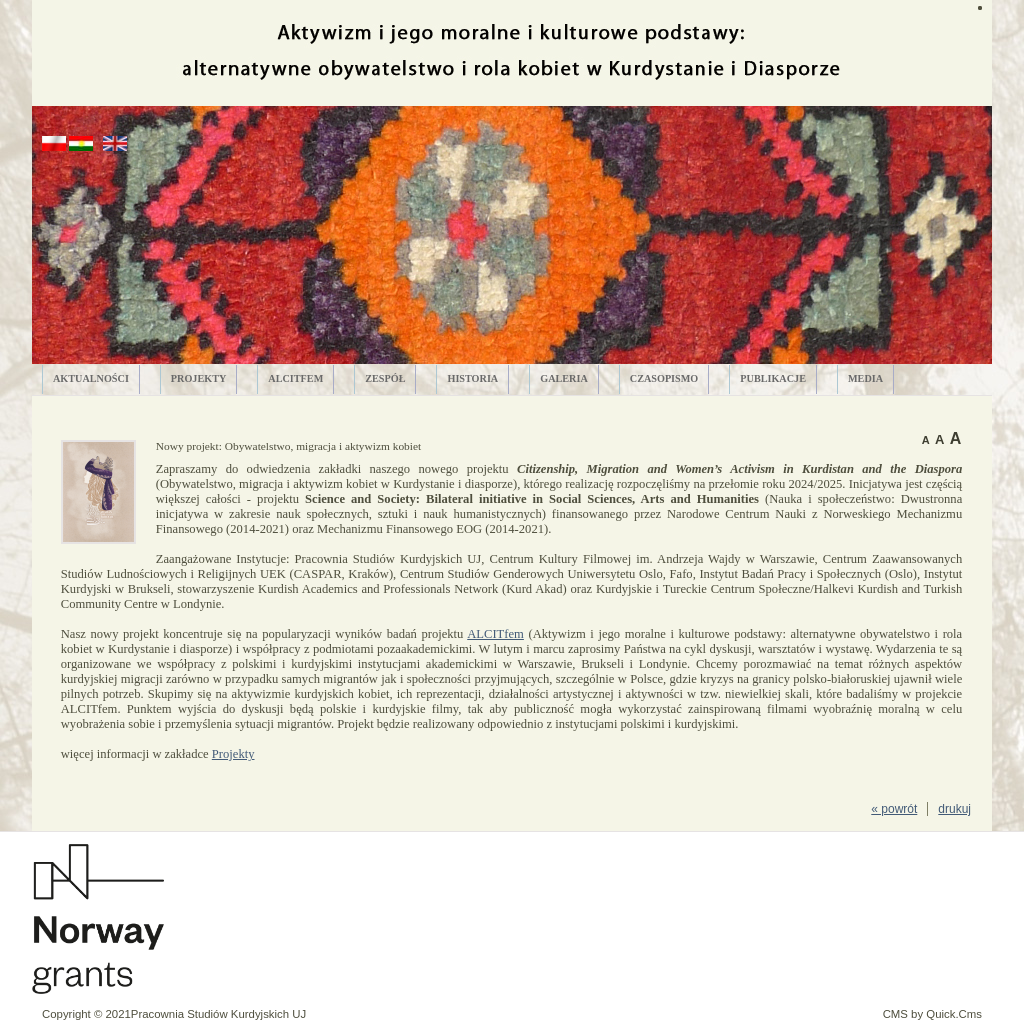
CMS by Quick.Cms (932, 1014)
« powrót (894, 809)
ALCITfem (295, 378)
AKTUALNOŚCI (91, 378)
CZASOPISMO (664, 378)
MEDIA (865, 378)
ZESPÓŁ (385, 378)
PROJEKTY (198, 378)
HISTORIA (472, 378)
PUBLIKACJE (773, 378)
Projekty (233, 754)
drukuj (954, 809)
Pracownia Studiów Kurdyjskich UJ (218, 1014)
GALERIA (564, 378)
